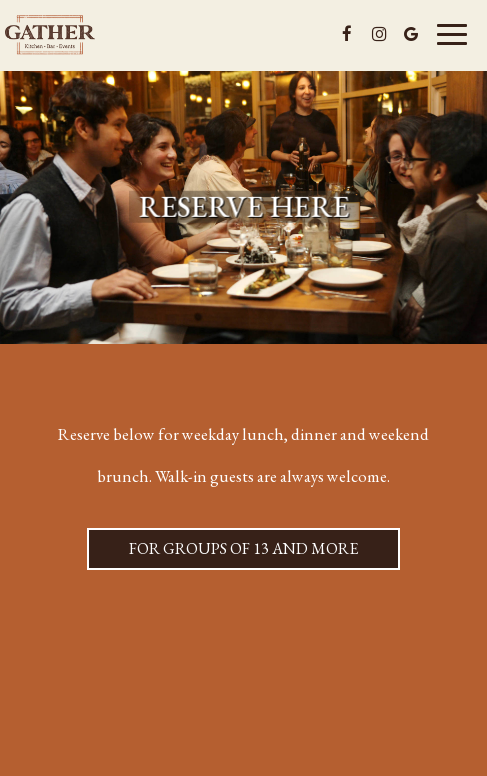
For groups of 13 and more (222, 554)
